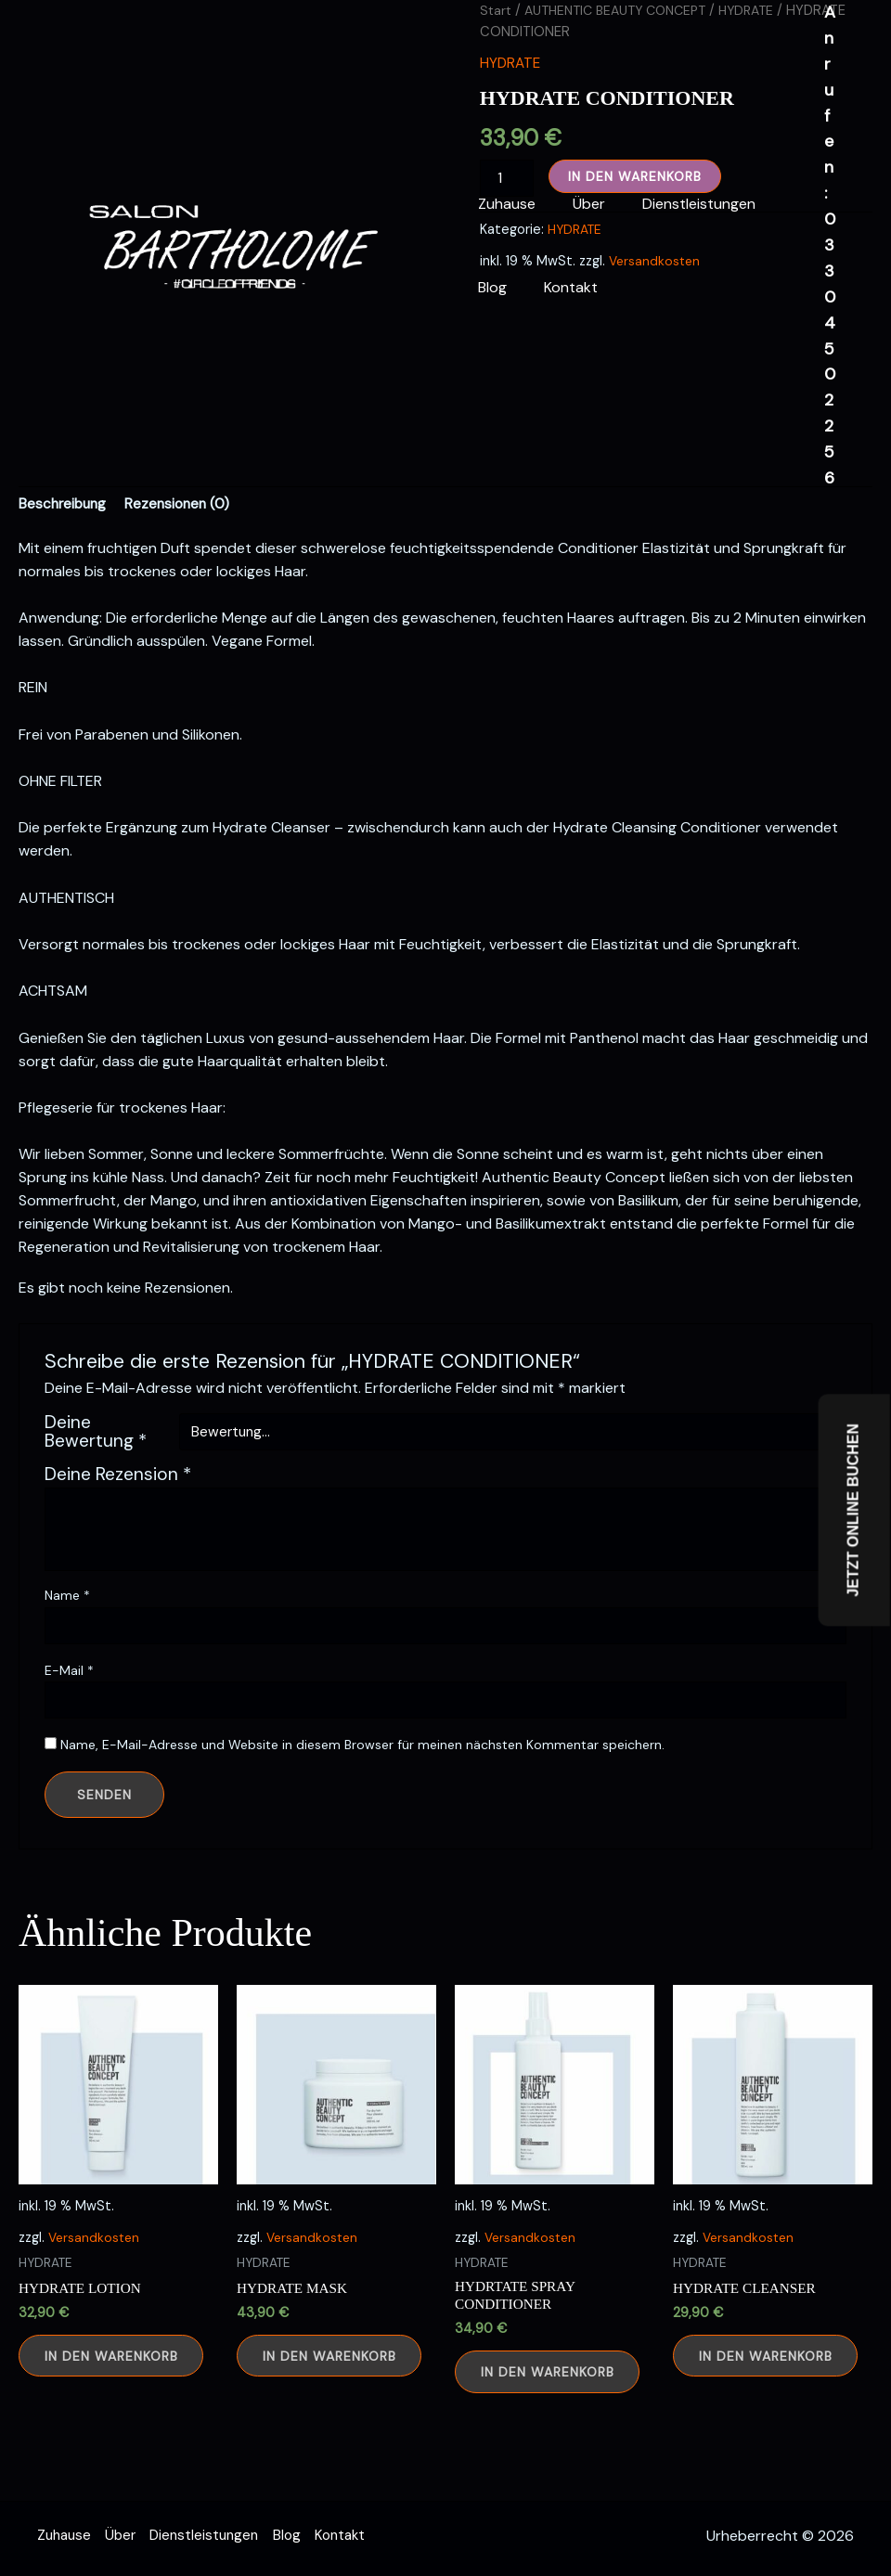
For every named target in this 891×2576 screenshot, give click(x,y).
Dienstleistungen (680, 203)
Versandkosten (95, 2280)
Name (67, 1637)
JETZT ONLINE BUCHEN (853, 1510)
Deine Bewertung (96, 1474)
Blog (488, 287)
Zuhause (503, 203)
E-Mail (69, 1712)
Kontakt (560, 287)
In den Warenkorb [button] (118, 2402)
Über (578, 203)
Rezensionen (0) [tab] (183, 545)
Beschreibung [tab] (64, 545)
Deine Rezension (118, 1516)
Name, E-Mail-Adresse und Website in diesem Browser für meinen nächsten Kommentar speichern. (362, 1787)
